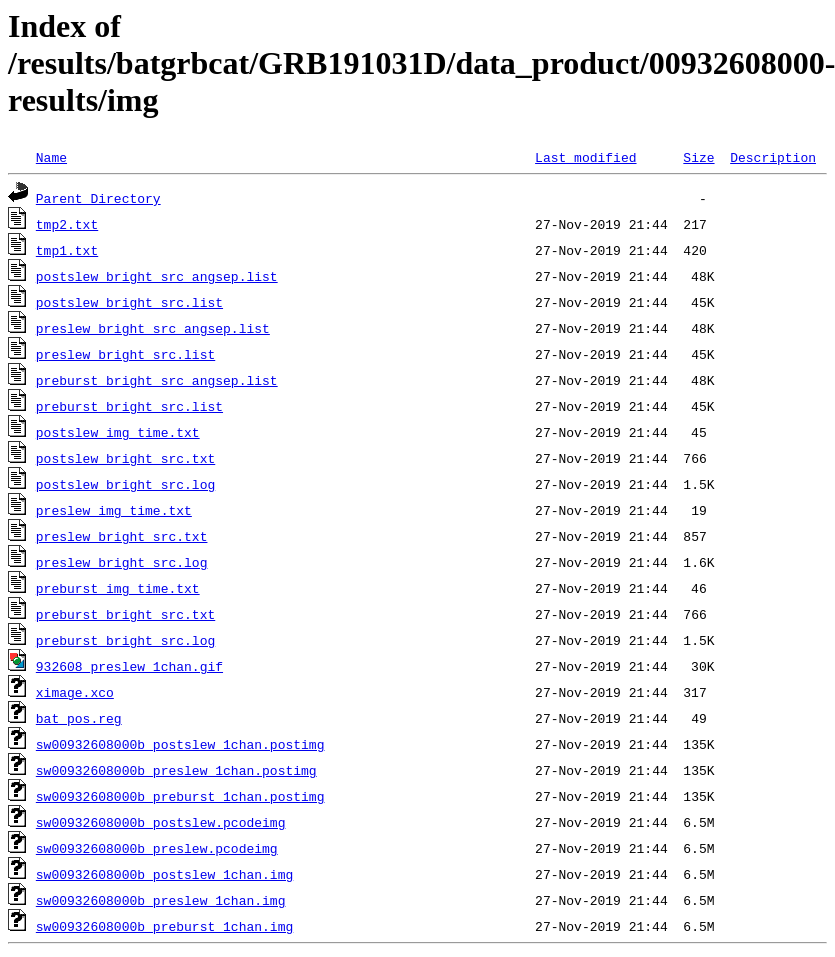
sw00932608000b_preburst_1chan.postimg (180, 796)
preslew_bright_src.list (125, 354)
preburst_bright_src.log (125, 640)
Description (773, 157)
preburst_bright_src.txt (125, 614)
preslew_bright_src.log (122, 562)
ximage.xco (75, 692)
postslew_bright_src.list (129, 302)
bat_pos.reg (79, 718)
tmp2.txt (67, 224)
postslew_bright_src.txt (125, 458)
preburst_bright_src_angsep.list (157, 380)
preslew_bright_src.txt (122, 536)
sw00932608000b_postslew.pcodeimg (161, 822)
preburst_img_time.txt (118, 588)
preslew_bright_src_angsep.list (153, 328)
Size (698, 157)
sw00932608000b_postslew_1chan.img (164, 874)
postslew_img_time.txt (118, 432)
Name (51, 157)
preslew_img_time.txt (114, 510)
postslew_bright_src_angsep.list (157, 276)
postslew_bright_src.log (125, 484)
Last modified (585, 157)
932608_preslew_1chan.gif (129, 666)
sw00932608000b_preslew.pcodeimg (157, 848)
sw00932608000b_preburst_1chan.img (164, 926)
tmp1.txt (67, 250)
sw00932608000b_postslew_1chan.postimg (180, 744)
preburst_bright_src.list (129, 406)
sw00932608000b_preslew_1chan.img (161, 900)
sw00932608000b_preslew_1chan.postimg (176, 770)
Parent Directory (98, 198)
